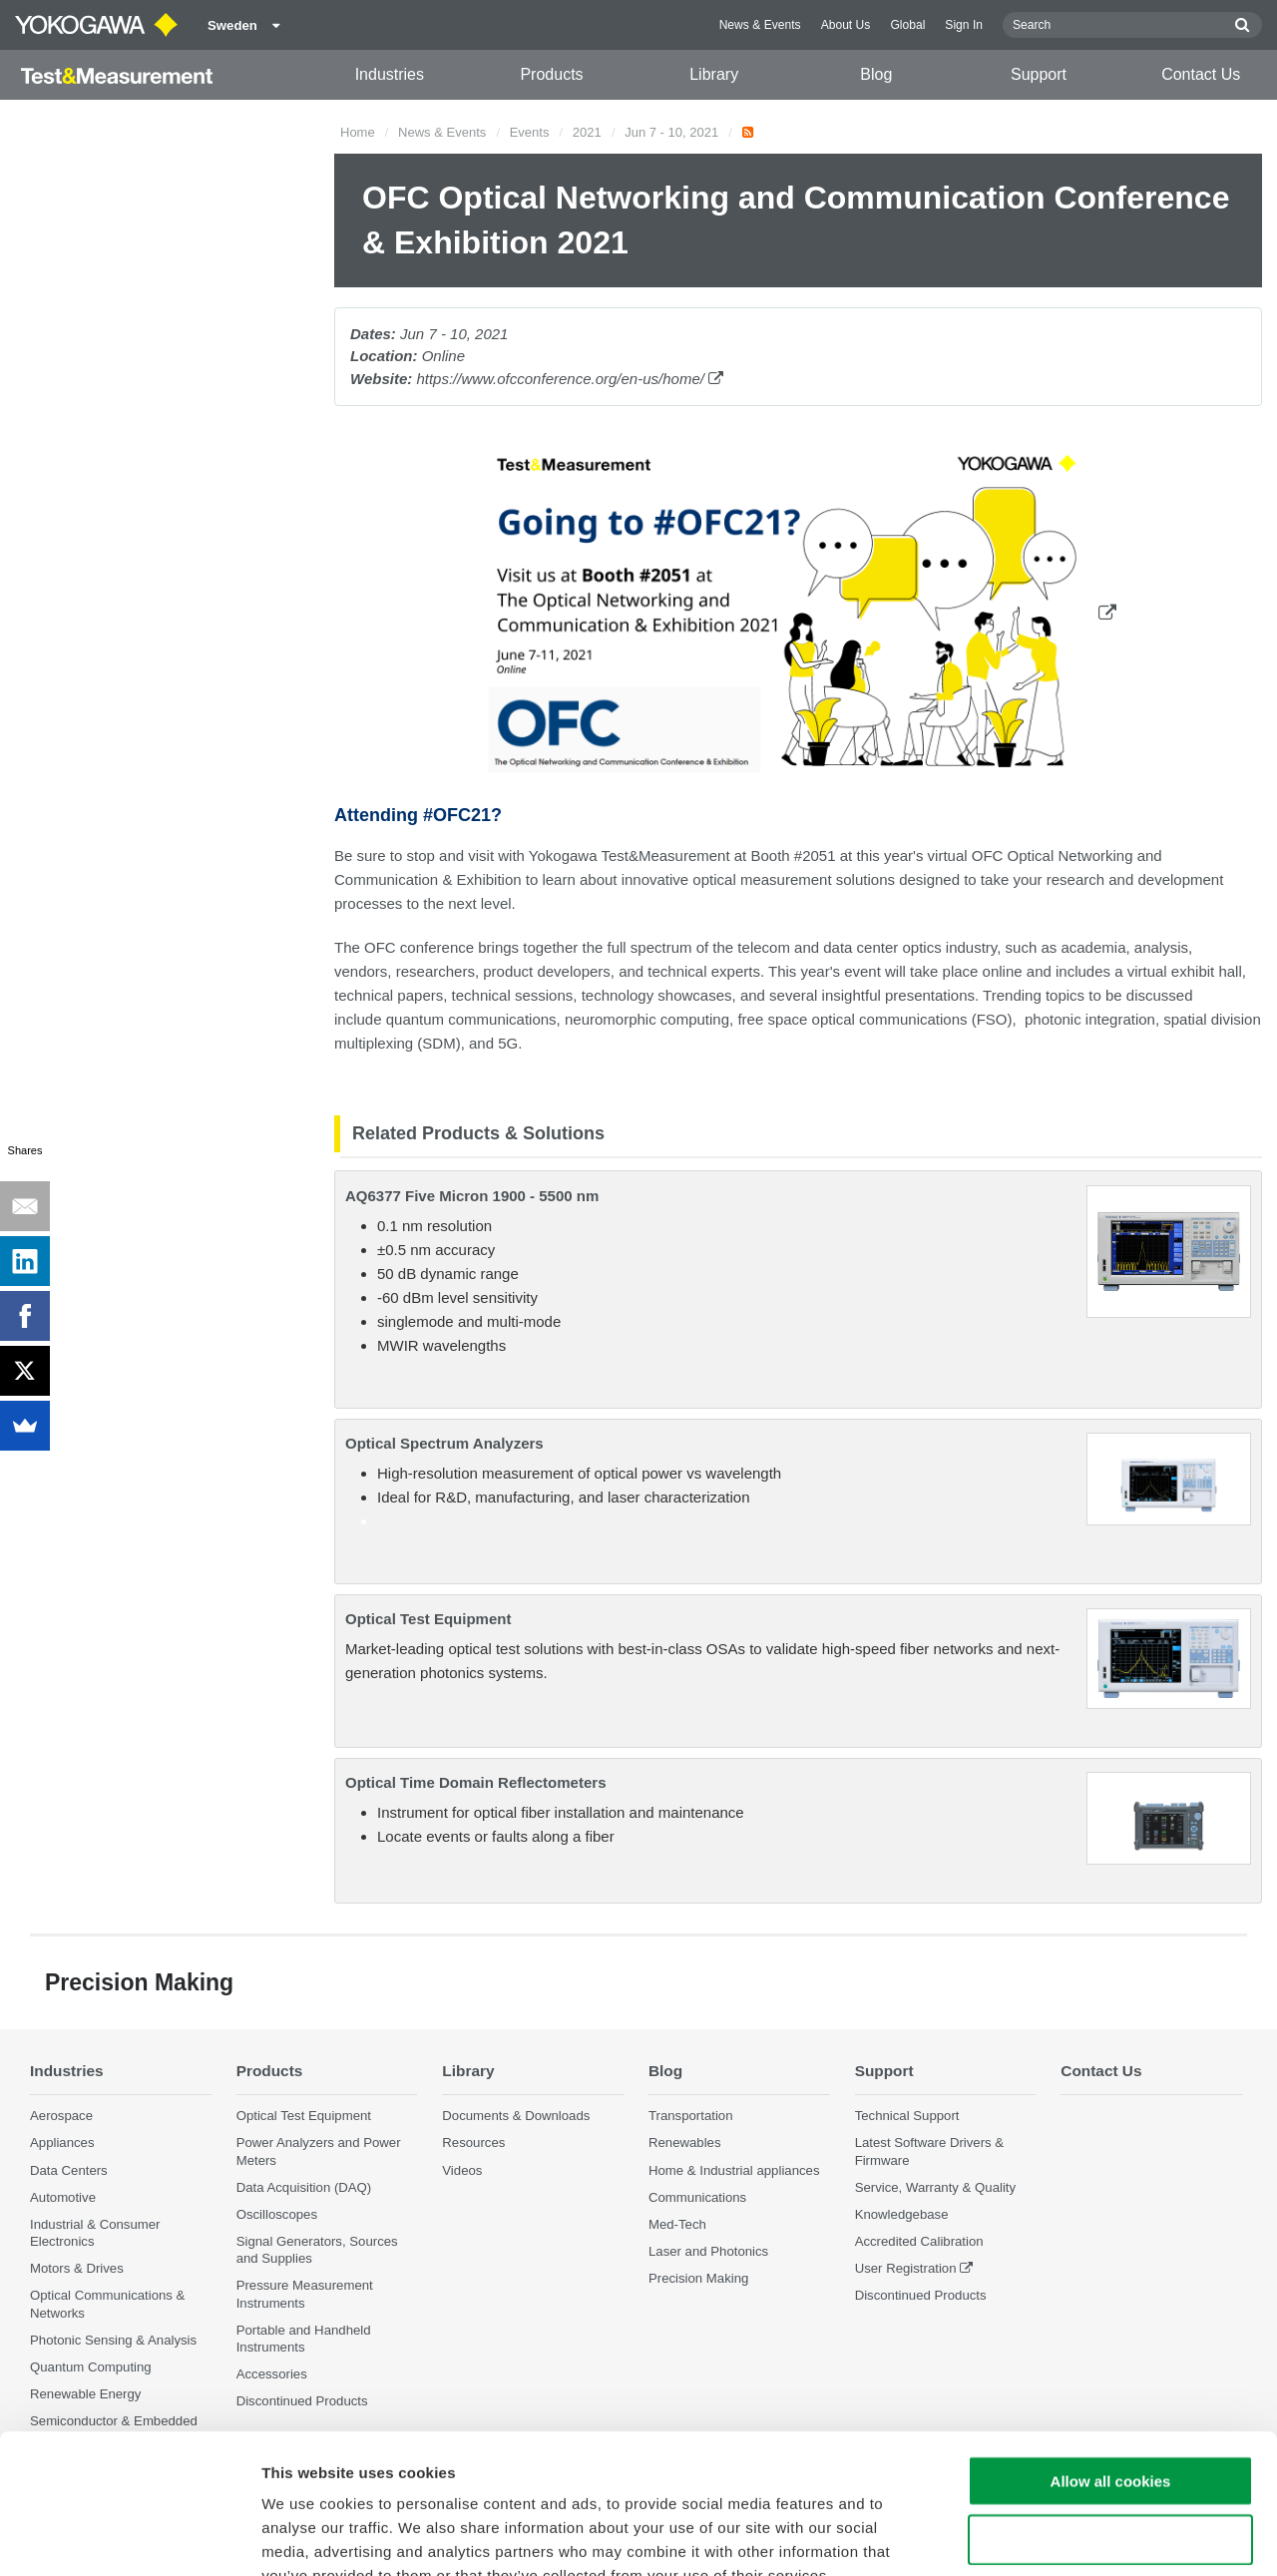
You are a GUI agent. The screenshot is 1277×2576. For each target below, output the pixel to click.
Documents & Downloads (516, 2115)
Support (1038, 74)
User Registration (906, 2268)
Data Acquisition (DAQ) (304, 2187)
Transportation (690, 2115)
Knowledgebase (902, 2214)
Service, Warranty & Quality (935, 2187)
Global (907, 25)
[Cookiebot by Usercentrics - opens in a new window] (129, 2537)
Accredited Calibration (919, 2241)
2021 (587, 132)
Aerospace (61, 2115)
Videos (462, 2170)
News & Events (760, 25)
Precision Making (698, 2278)
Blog (876, 74)
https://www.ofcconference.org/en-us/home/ (569, 378)
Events (530, 132)
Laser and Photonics (708, 2251)
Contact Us (1200, 74)
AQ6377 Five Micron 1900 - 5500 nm (472, 1195)
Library (713, 74)
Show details (1047, 2536)
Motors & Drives (77, 2268)
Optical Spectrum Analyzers (444, 1443)
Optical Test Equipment (428, 1618)
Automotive (63, 2197)
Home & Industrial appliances (734, 2170)
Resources (473, 2142)
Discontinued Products (921, 2295)
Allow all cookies (1111, 2361)
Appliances (62, 2142)
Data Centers (69, 2170)
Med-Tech (677, 2224)
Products (551, 74)
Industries (389, 74)
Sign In (964, 25)
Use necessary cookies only (1110, 2419)
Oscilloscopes (276, 2214)
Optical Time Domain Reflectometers (475, 1782)
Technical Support (907, 2115)
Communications (697, 2197)
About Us (846, 25)
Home (357, 132)
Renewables (684, 2142)
